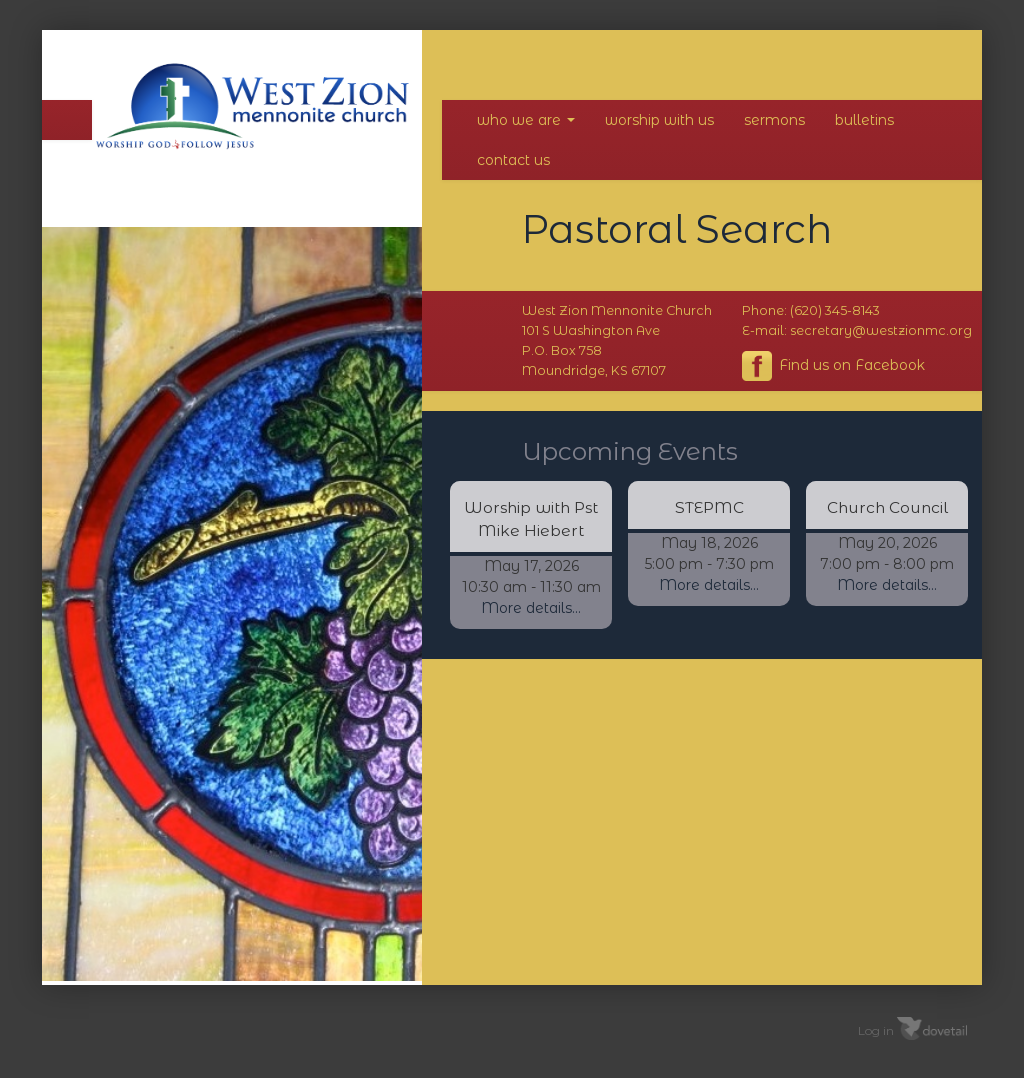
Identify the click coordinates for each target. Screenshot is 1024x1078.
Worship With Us (659, 120)
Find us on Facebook (833, 366)
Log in (876, 1030)
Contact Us (513, 160)
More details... (531, 608)
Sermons (774, 120)
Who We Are (526, 120)
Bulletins (864, 120)
